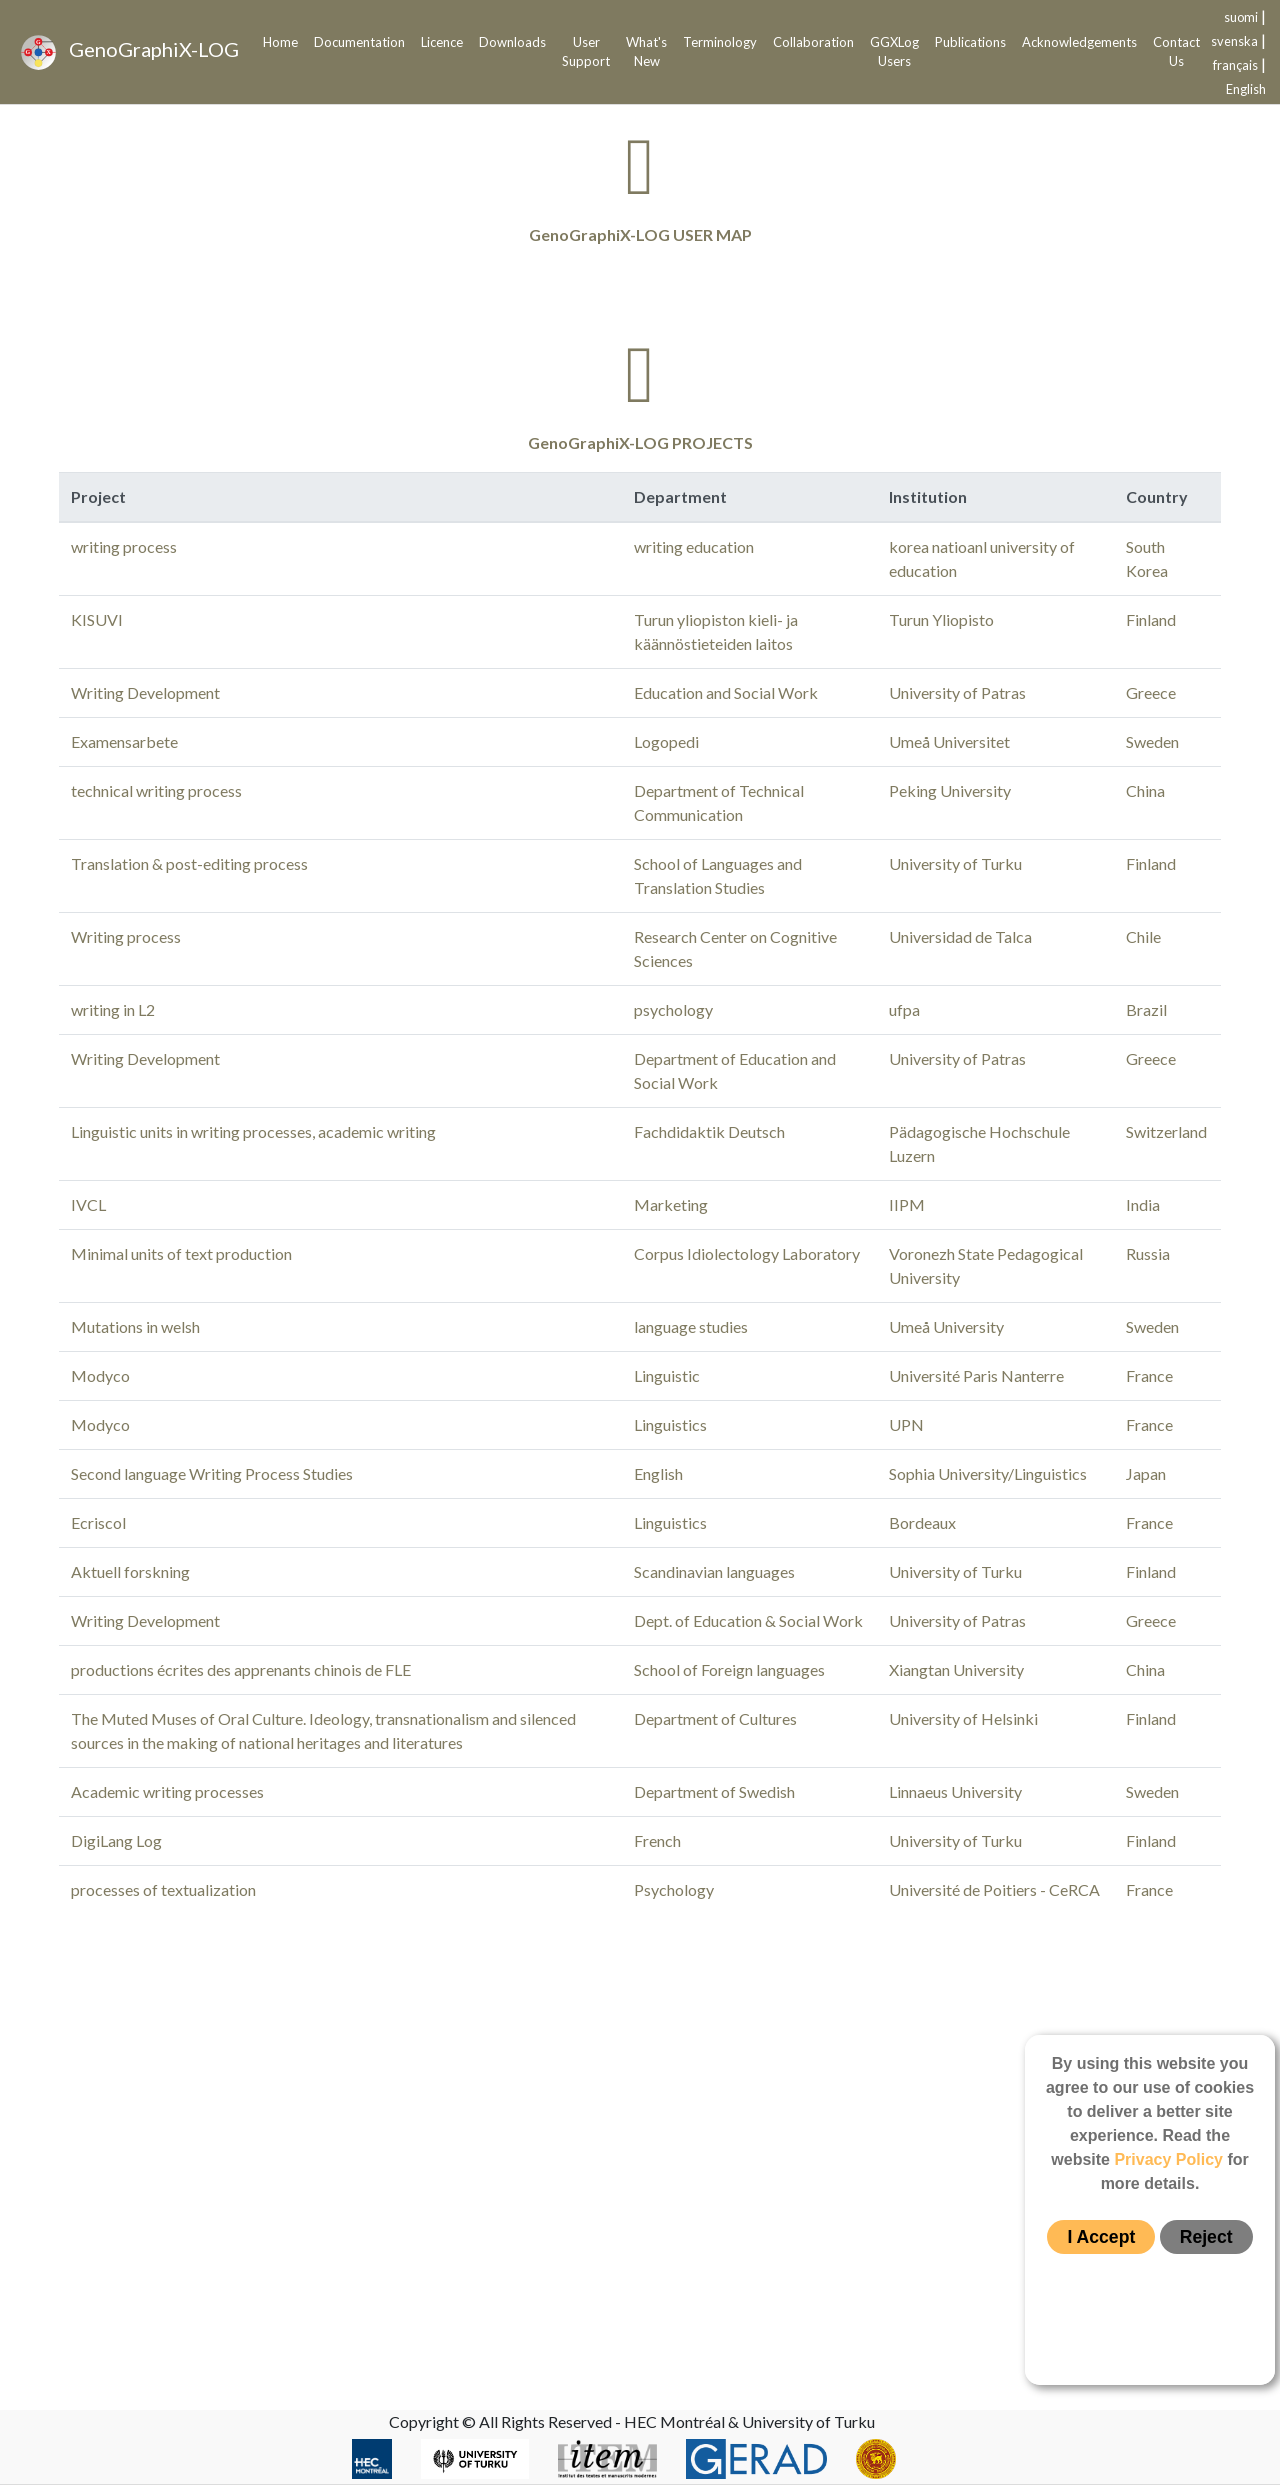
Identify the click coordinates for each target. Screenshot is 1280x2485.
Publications (970, 42)
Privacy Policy (1168, 2159)
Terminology (720, 42)
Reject (1206, 2237)
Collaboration (813, 42)
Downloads (512, 42)
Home (280, 42)
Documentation (359, 42)
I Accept (1101, 2237)
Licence (442, 42)
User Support (586, 52)
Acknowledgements (1079, 42)
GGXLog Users (894, 52)
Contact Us (1176, 52)
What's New (646, 52)
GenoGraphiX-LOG (130, 52)
